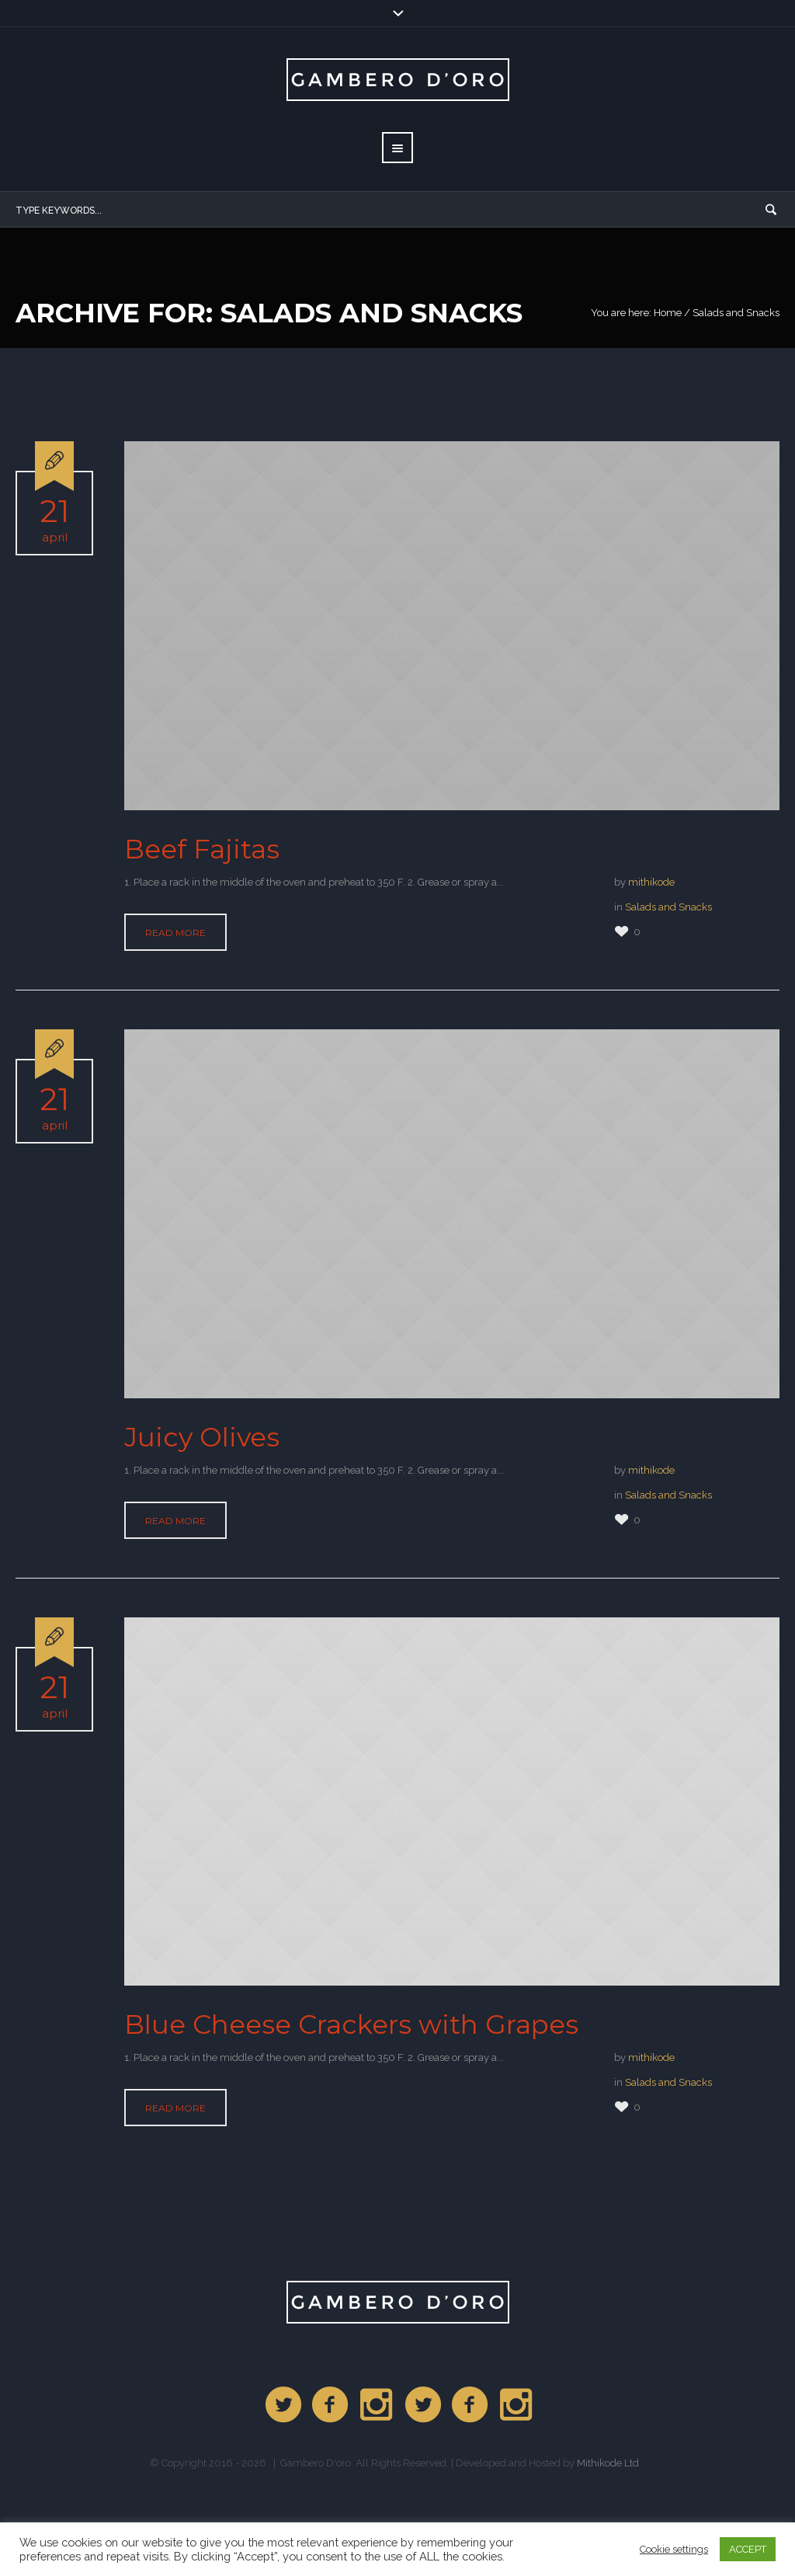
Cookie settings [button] (674, 2549)
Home (668, 313)
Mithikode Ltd (608, 2463)
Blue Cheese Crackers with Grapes (351, 2024)
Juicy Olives (201, 1437)
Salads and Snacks (668, 907)
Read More (175, 932)
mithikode (651, 882)
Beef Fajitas (201, 849)
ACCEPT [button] (747, 2549)
